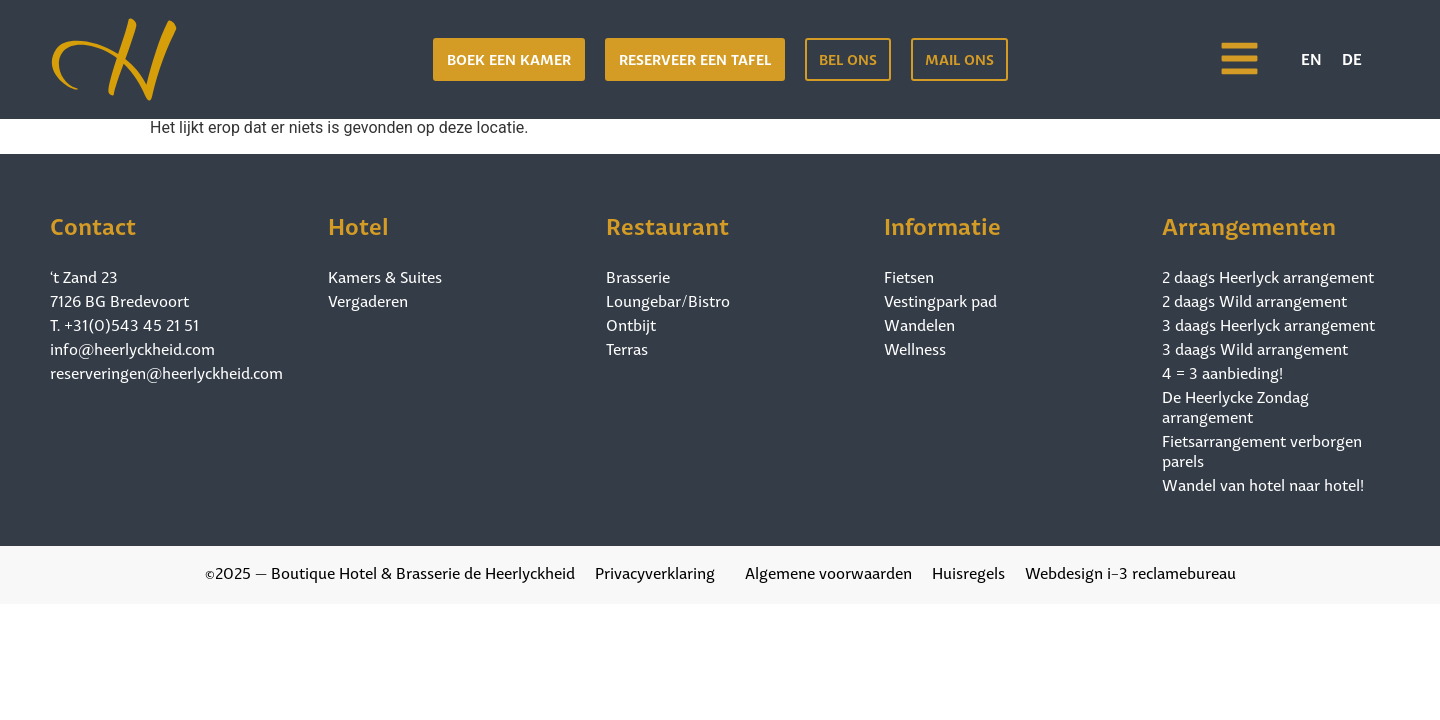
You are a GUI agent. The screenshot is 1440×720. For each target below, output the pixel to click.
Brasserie (638, 276)
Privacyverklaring (655, 571)
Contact (93, 223)
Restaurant (667, 223)
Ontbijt (631, 324)
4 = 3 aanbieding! (1222, 372)
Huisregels (968, 571)
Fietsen (909, 276)
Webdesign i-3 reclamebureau (1130, 571)
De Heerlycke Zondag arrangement (1235, 406)
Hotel (358, 223)
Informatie (942, 223)
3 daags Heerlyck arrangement (1268, 324)
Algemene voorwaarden (828, 571)
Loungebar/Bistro (668, 300)
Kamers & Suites (385, 276)
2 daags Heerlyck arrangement (1268, 276)
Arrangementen (1249, 223)
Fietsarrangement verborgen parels (1262, 450)
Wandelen (919, 324)
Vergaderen (368, 300)
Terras (627, 348)
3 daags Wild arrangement (1255, 348)
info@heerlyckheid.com (132, 347)
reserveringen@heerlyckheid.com (166, 371)
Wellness (915, 348)
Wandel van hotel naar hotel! (1263, 484)
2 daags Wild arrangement (1254, 300)
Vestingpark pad (940, 300)
